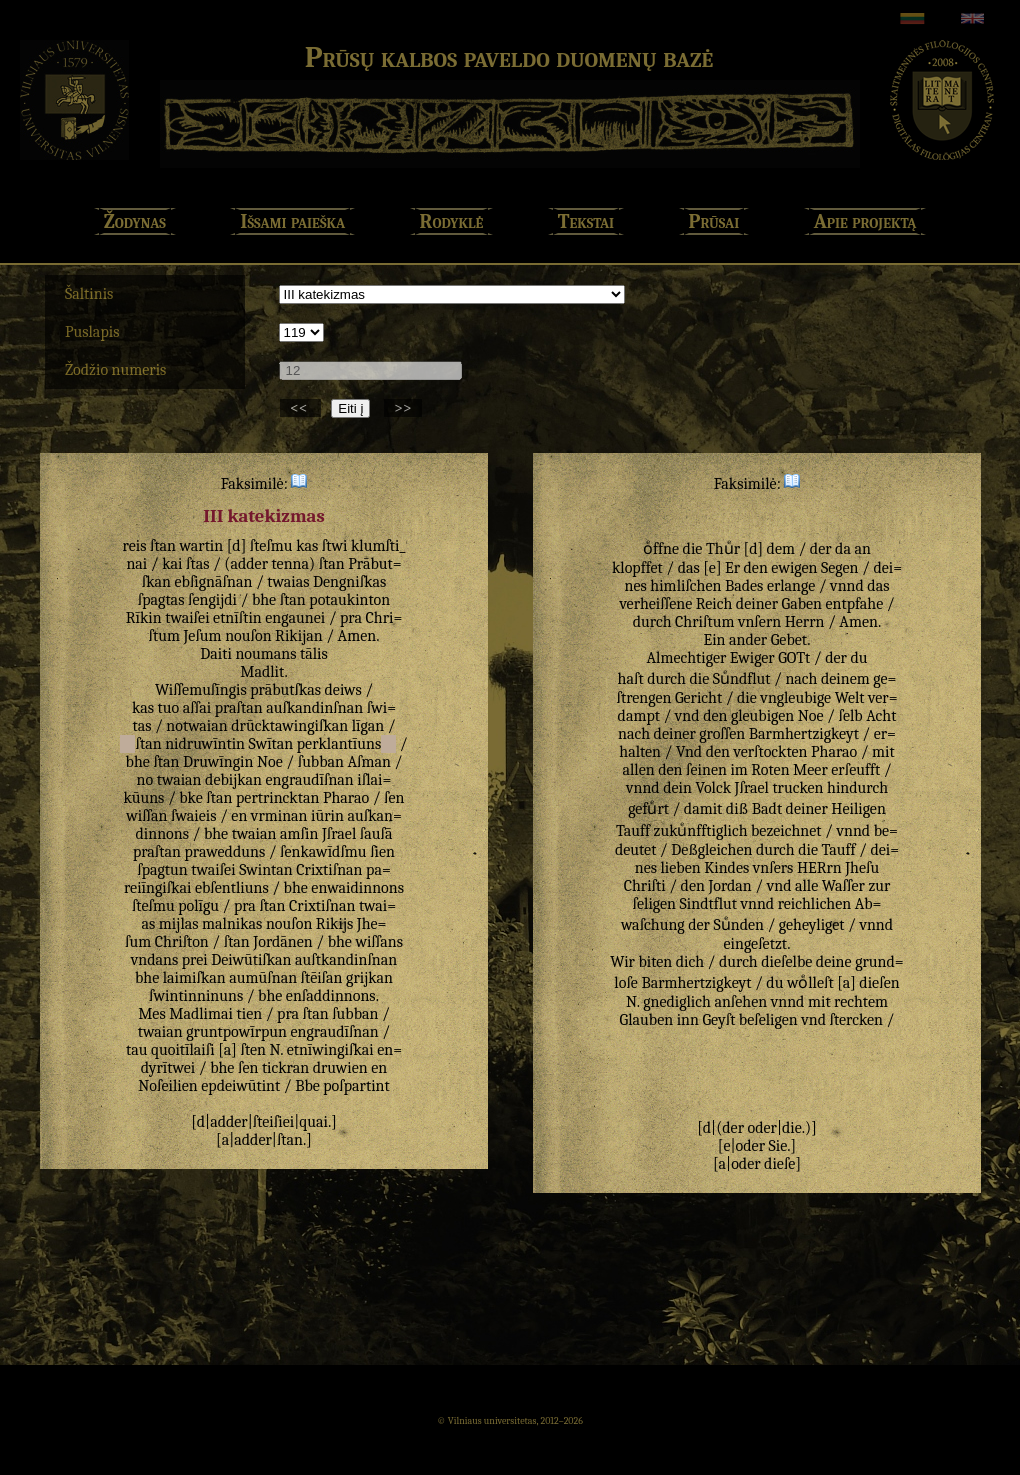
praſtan (239, 708)
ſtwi (335, 546)
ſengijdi (212, 600)
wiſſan (146, 816)
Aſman (370, 762)
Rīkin (144, 618)
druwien (340, 1068)
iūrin (327, 816)
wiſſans (379, 942)
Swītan (271, 744)
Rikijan (299, 636)
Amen (357, 636)
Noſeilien (167, 1086)
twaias (288, 582)
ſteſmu (271, 546)
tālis (314, 654)
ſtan (163, 546)
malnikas (232, 924)
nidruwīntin (205, 744)
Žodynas (135, 221)
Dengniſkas (349, 582)
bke (191, 798)
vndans (155, 960)
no (145, 780)
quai (313, 1122)
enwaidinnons (357, 888)
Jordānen (282, 942)
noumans (265, 654)
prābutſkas (285, 690)
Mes (152, 1014)
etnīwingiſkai (330, 1050)
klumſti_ (378, 546)
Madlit (262, 672)
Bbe (307, 1086)
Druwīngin (218, 762)
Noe (270, 762)
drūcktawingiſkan (289, 726)
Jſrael (339, 834)
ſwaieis (193, 816)
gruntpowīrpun (236, 1032)
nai (136, 564)
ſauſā (376, 834)
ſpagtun (162, 870)
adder (249, 564)
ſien (382, 852)
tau (136, 1050)
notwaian (196, 726)
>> (403, 408)
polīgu (198, 906)
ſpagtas (161, 600)
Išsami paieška (292, 221)
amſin (299, 834)
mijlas (179, 924)
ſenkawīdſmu (323, 852)
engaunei (295, 618)
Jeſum (202, 636)
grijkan (369, 978)
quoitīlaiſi (183, 1050)
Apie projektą (865, 221)
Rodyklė (452, 221)
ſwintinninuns (196, 996)
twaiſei (187, 618)
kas (307, 546)
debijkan (233, 780)
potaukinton (349, 600)
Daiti (216, 654)
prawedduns (225, 852)
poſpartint (356, 1086)
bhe (264, 600)
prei (195, 960)
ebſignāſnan (214, 582)
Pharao (346, 798)
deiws (343, 690)
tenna (291, 564)
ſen (394, 798)
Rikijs (334, 924)
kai (172, 564)
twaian (179, 780)
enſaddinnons (331, 996)
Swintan (266, 870)
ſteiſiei (273, 1122)
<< (300, 408)
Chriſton (182, 942)
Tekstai (586, 221)
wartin (202, 546)
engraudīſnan (310, 780)
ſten (253, 1050)
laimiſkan (194, 978)
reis (135, 546)
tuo (169, 708)
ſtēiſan (322, 978)
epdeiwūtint (240, 1086)
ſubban (321, 762)
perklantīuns (339, 744)
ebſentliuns (232, 888)
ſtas (197, 564)
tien (250, 1014)
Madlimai (201, 1014)
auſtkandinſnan (346, 960)
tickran (285, 1068)
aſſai (197, 708)
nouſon (248, 636)
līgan (368, 726)
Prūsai (714, 221)
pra (351, 618)
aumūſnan (263, 978)
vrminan (279, 816)
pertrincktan (277, 798)
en (239, 816)
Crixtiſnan (329, 870)
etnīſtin (237, 618)
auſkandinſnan (314, 708)
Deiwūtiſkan (251, 960)
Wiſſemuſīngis (201, 690)
